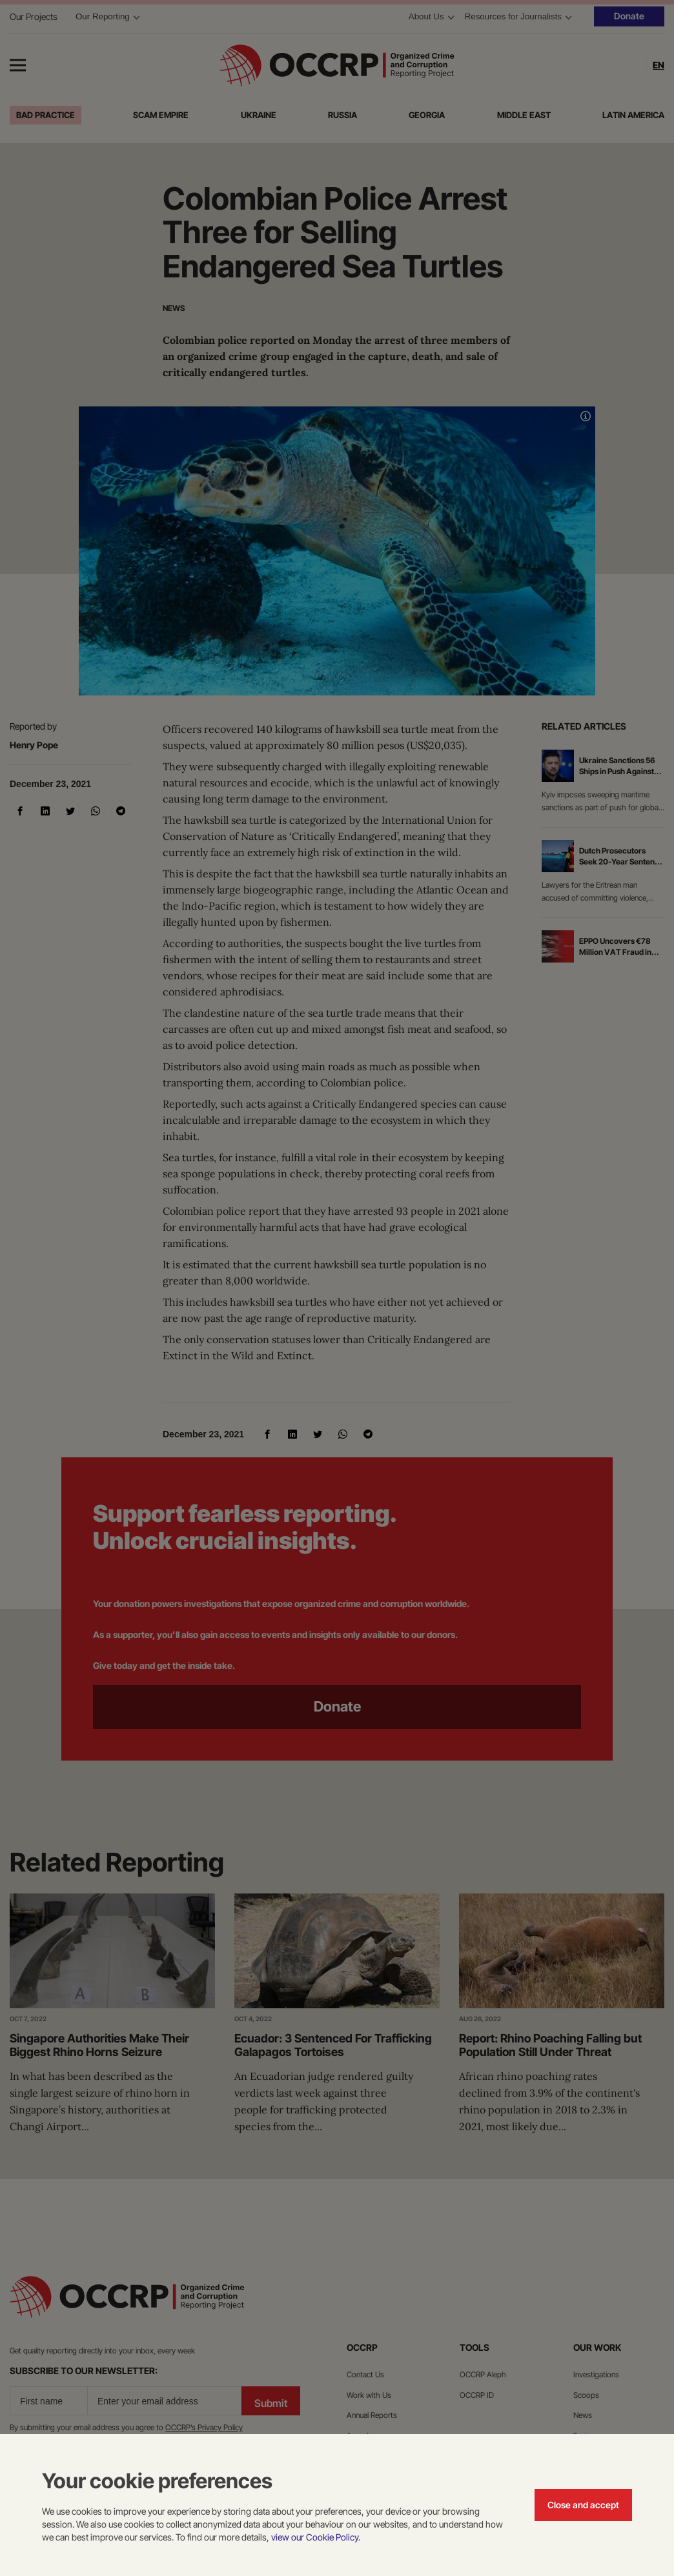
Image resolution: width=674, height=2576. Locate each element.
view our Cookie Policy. (315, 2536)
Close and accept (583, 2504)
